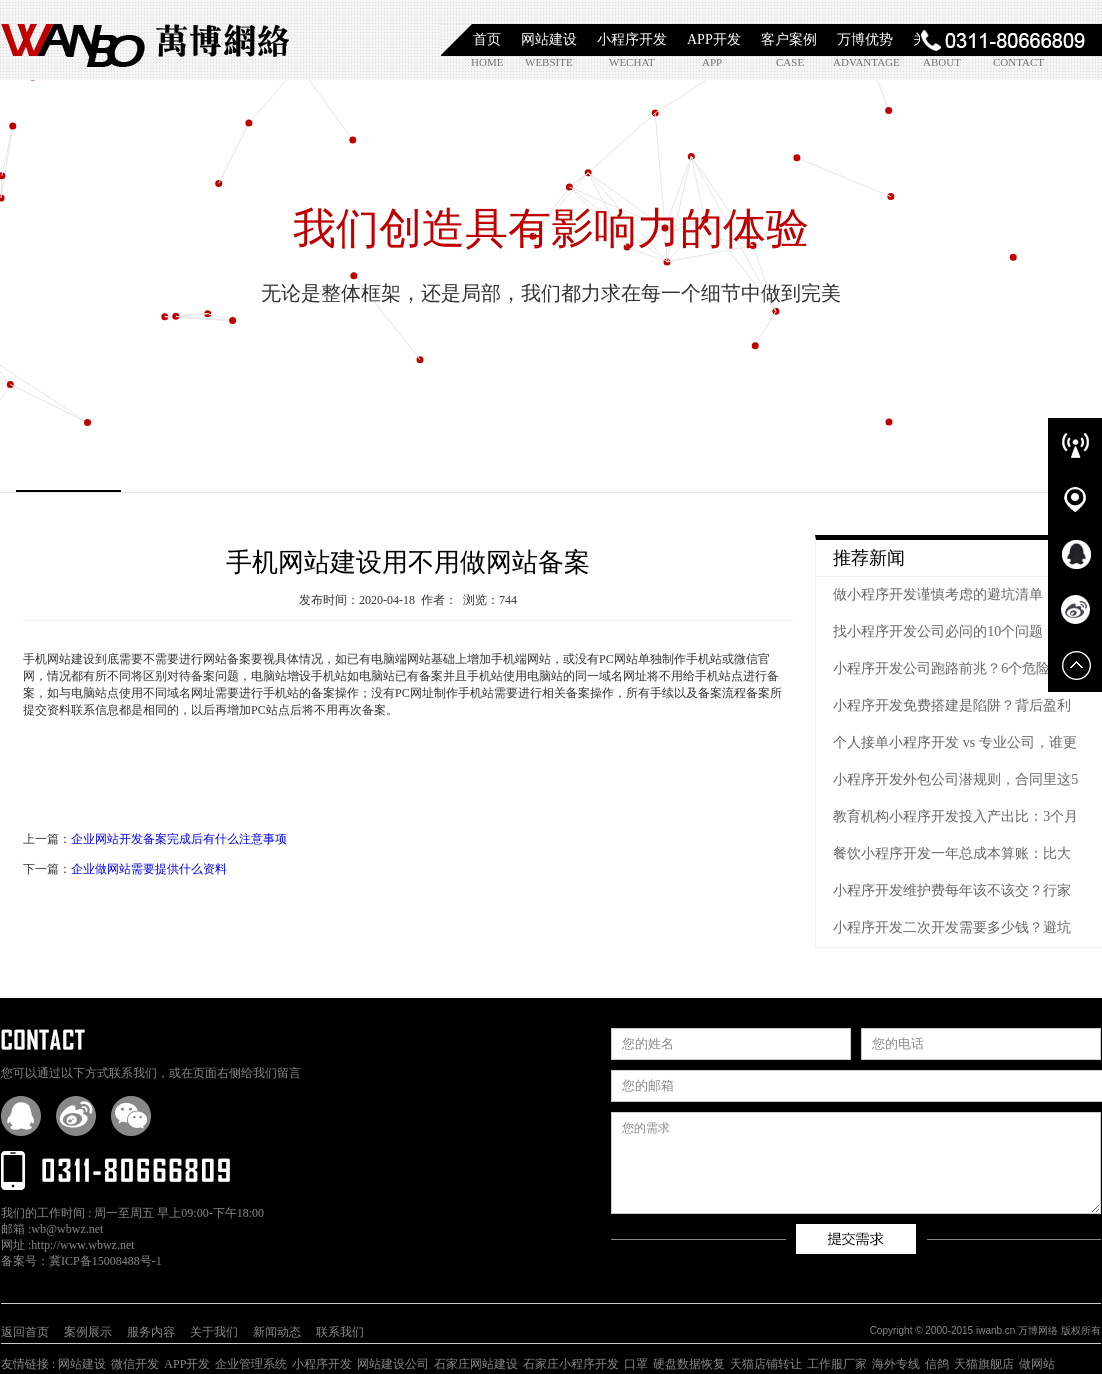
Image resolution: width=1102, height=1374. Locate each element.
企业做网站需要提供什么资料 (149, 869)
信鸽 (937, 1364)
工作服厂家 (837, 1364)
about (942, 62)
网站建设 (549, 39)
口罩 (636, 1364)
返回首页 (25, 1332)
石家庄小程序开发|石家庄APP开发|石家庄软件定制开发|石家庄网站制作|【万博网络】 (146, 40)
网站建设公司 (393, 1364)
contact (1015, 62)
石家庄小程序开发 (571, 1364)
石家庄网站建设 (476, 1364)
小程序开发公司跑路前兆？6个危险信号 (955, 668)
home (487, 62)
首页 (487, 39)
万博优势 (865, 39)
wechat (631, 62)
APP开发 (714, 39)
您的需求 (856, 1163)
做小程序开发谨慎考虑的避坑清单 (938, 594)
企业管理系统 (251, 1364)
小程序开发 (632, 39)
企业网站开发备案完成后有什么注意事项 (179, 839)
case (790, 62)
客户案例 (789, 39)
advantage (855, 62)
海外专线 (896, 1364)
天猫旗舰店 (984, 1364)
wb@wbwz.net (67, 1229)
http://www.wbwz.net (82, 1245)
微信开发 (135, 1364)
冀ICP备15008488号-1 (105, 1261)
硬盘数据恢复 (689, 1364)
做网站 (1037, 1364)
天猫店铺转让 (766, 1364)
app (712, 62)
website (547, 62)
